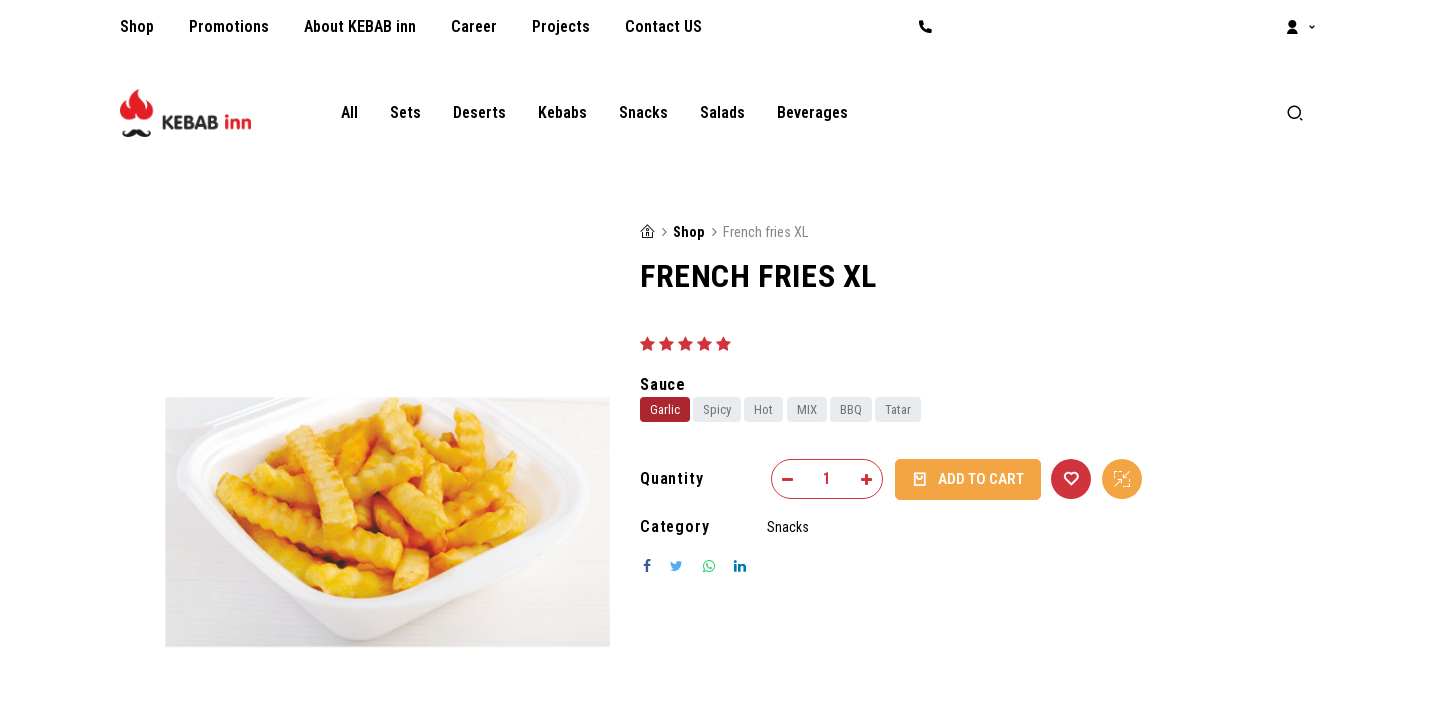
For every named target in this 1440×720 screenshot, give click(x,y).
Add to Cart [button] (968, 479)
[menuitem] (137, 27)
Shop (688, 232)
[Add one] (866, 479)
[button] (1071, 479)
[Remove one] (787, 479)
